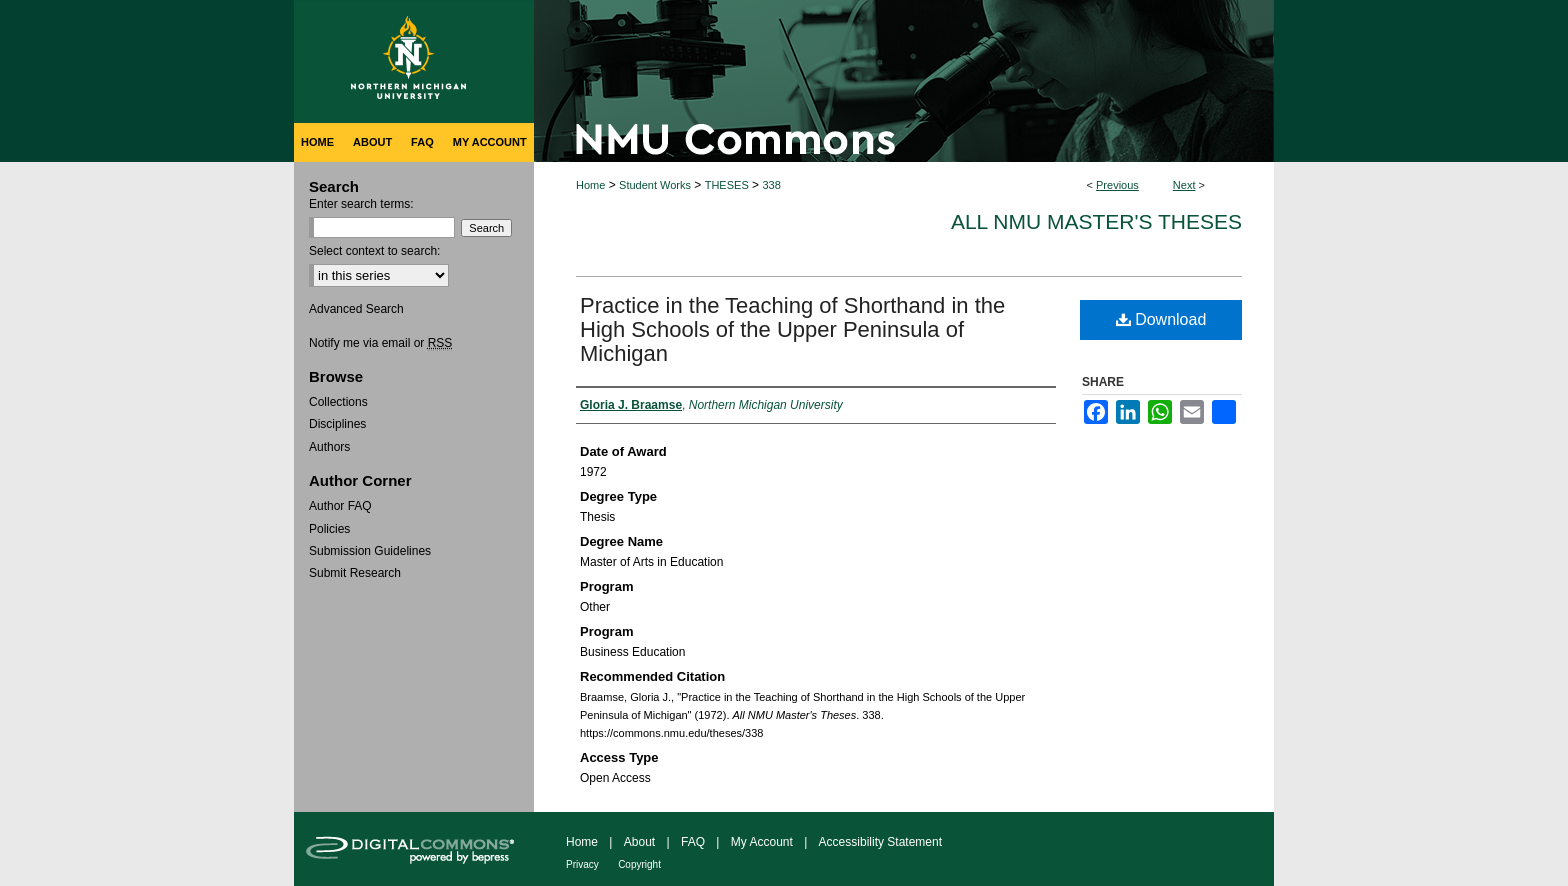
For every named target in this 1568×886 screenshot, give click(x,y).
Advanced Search (356, 309)
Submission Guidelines (370, 551)
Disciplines (337, 424)
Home (590, 185)
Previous (1117, 185)
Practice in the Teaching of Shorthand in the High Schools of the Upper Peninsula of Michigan (792, 329)
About (639, 842)
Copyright (639, 864)
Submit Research (355, 573)
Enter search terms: (361, 204)
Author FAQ (340, 506)
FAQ (693, 842)
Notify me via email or (380, 343)
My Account (762, 842)
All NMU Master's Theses (1096, 221)
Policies (329, 529)
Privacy (582, 864)
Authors (329, 447)
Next (1184, 185)
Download (1161, 319)
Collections (338, 402)
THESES (727, 185)
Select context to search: (374, 251)
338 (771, 185)
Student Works (655, 185)
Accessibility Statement (880, 842)
